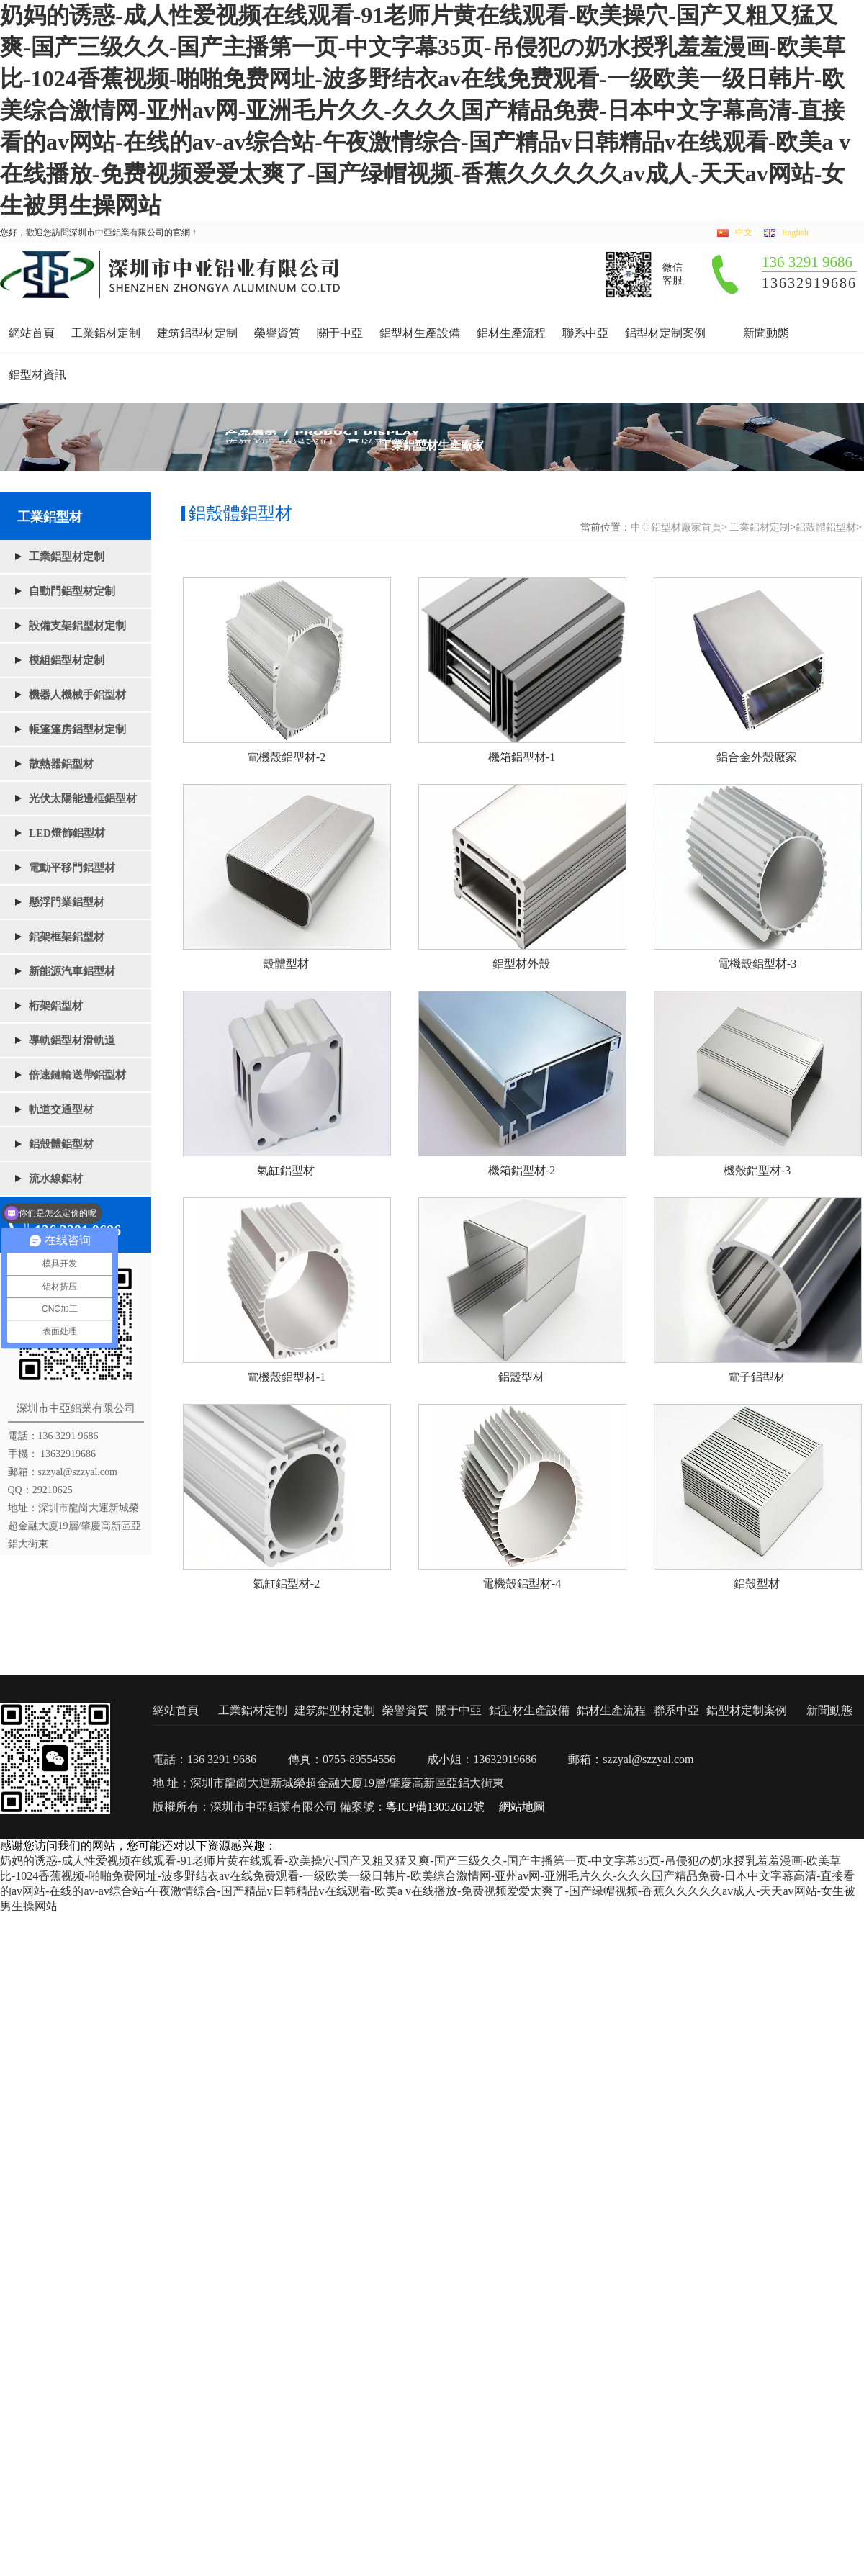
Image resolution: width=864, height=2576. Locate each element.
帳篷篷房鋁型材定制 (77, 729)
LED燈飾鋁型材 (67, 833)
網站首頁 (32, 333)
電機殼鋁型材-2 (286, 757)
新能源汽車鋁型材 (72, 971)
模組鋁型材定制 (66, 660)
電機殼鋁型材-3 (757, 964)
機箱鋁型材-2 (521, 1170)
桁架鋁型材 (56, 1006)
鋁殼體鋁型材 (61, 1144)
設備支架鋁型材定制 (77, 625)
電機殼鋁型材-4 (521, 1583)
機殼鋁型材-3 (757, 1170)
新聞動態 (766, 333)
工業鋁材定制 (105, 333)
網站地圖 (522, 1807)
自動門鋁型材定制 (72, 591)
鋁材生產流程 (511, 333)
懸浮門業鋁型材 (66, 902)
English (795, 233)
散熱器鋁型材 (61, 764)
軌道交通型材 (61, 1109)
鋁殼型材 (521, 1377)
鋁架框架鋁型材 (66, 936)
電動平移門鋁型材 (72, 867)
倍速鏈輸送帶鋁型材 (77, 1075)
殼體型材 (286, 964)
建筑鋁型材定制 (197, 333)
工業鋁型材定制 (66, 556)
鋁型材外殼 (521, 964)
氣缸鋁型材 (286, 1170)
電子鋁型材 (757, 1377)
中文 (743, 233)
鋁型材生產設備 (419, 333)
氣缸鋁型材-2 (286, 1583)
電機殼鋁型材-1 (286, 1377)
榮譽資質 (277, 333)
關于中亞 (340, 333)
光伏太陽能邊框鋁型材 (83, 798)
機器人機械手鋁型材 (77, 695)
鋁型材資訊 (37, 375)
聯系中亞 (585, 333)
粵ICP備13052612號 (435, 1807)
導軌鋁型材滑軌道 (72, 1040)
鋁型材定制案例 (665, 333)
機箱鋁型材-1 (521, 757)
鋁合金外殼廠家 (756, 757)
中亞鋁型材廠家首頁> (679, 527)
